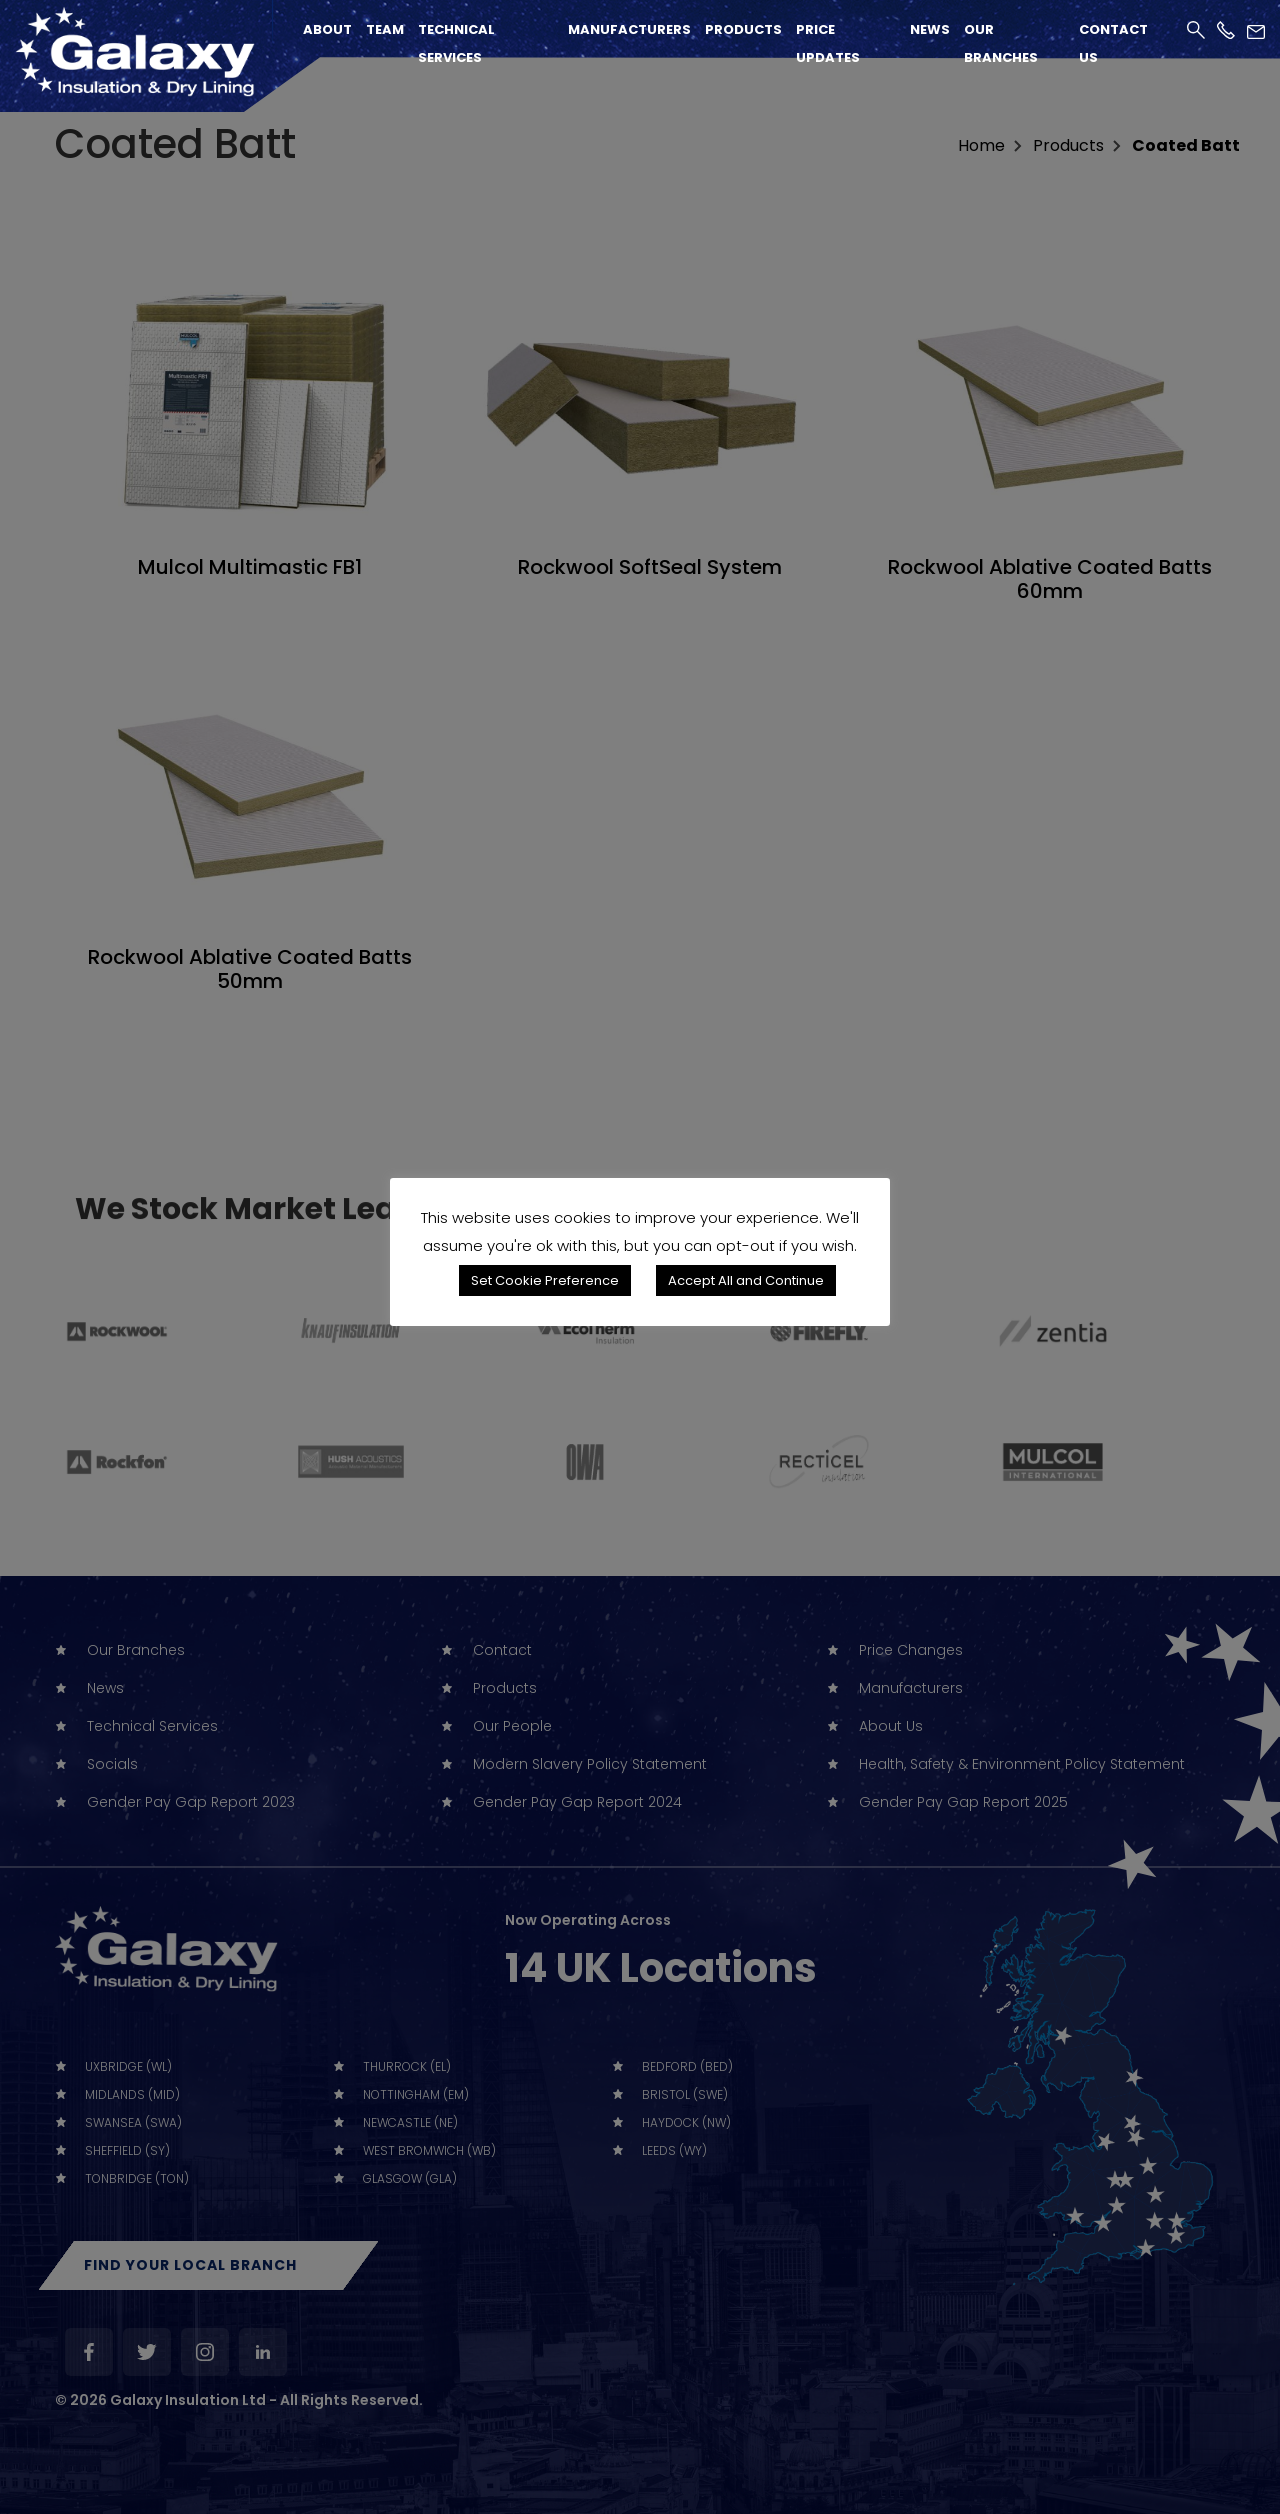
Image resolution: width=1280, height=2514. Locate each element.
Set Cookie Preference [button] (545, 1280)
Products (743, 29)
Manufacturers (629, 29)
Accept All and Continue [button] (746, 1280)
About (327, 29)
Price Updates (828, 43)
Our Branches (1001, 43)
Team (385, 29)
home (981, 145)
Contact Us (1113, 43)
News (930, 29)
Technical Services (456, 43)
